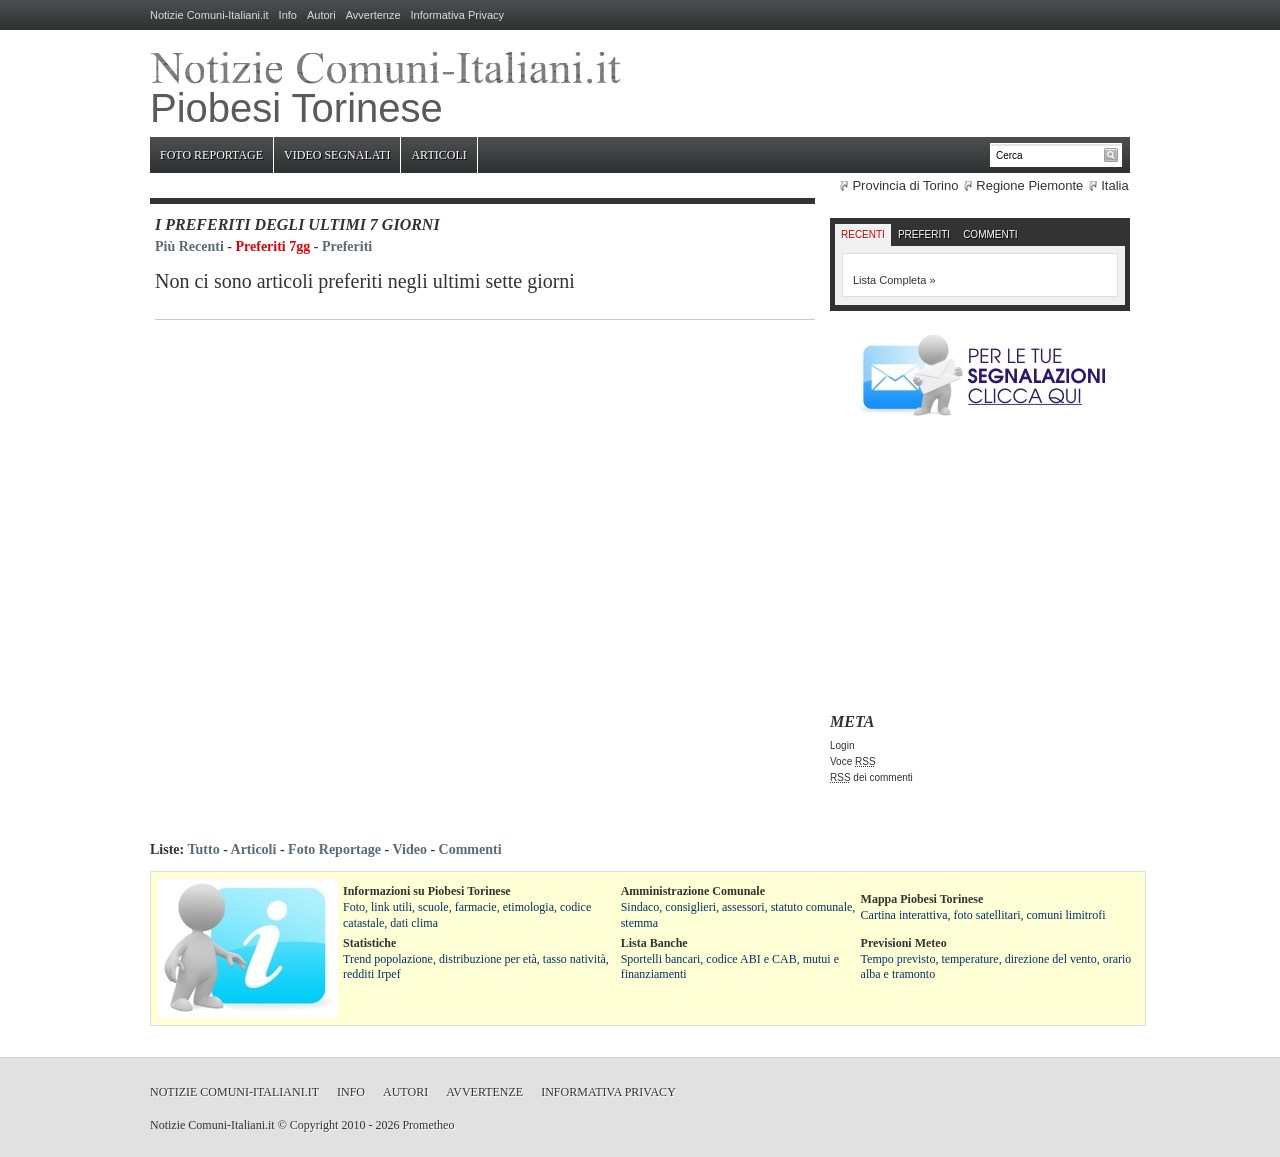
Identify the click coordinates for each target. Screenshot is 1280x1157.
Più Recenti (189, 246)
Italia (1114, 185)
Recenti (863, 234)
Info (288, 15)
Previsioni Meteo (904, 943)
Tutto (203, 849)
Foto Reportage (211, 155)
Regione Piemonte (1029, 185)
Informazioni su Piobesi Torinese (427, 891)
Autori (321, 15)
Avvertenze (373, 15)
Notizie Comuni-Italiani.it (209, 15)
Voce (853, 761)
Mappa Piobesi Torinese (922, 899)
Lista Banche (654, 943)
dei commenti (871, 777)
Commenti (990, 234)
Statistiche (369, 943)
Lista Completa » (894, 280)
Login (842, 745)
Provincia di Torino (905, 185)
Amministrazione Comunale (693, 891)
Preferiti (347, 246)
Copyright (314, 1125)
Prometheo (428, 1125)
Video (409, 849)
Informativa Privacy (458, 15)
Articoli (438, 155)
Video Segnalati (337, 155)
